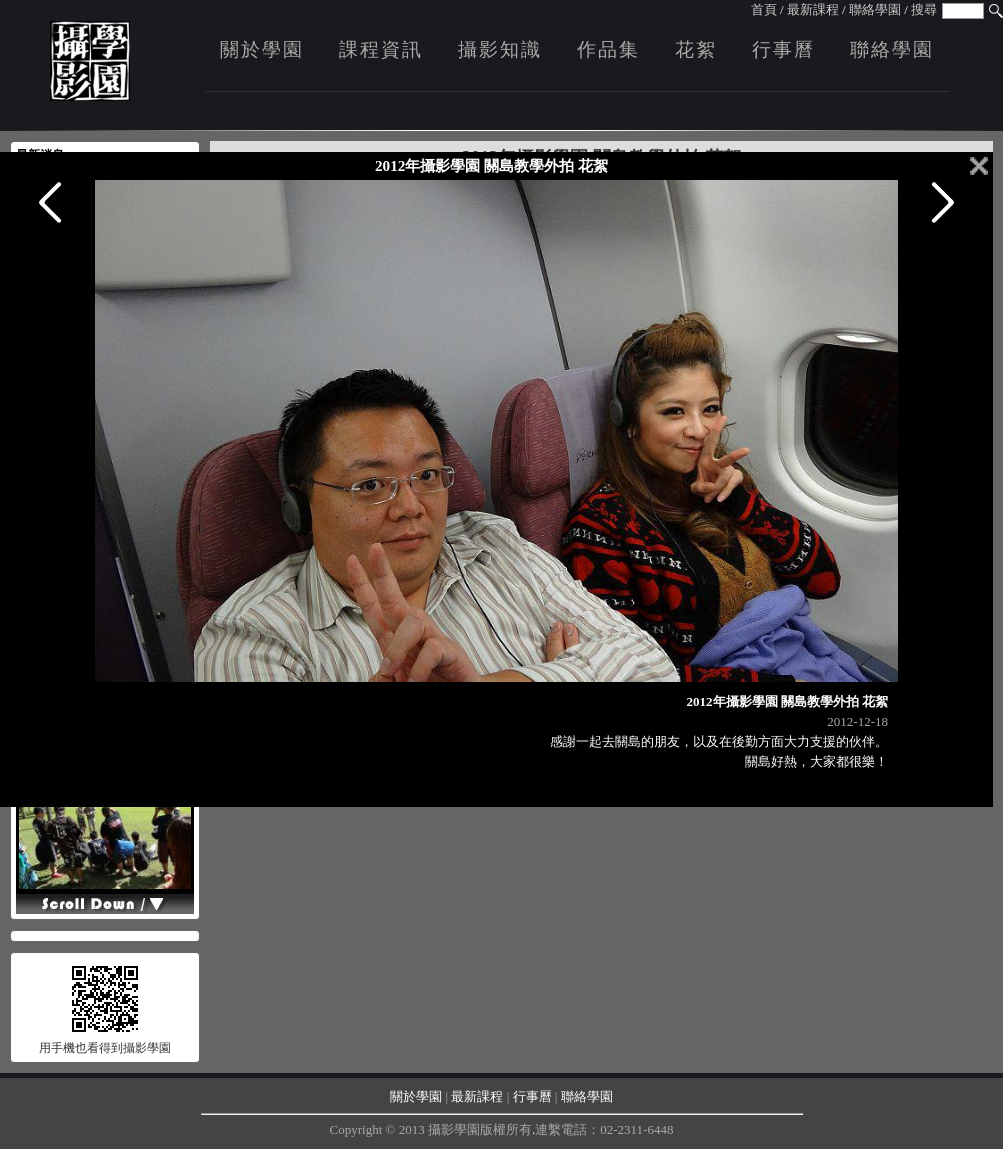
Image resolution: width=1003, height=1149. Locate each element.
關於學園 (262, 49)
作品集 (608, 49)
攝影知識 (500, 49)
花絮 (696, 49)
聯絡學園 (875, 9)
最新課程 (813, 9)
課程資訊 (381, 49)
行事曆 (783, 49)
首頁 (764, 9)
